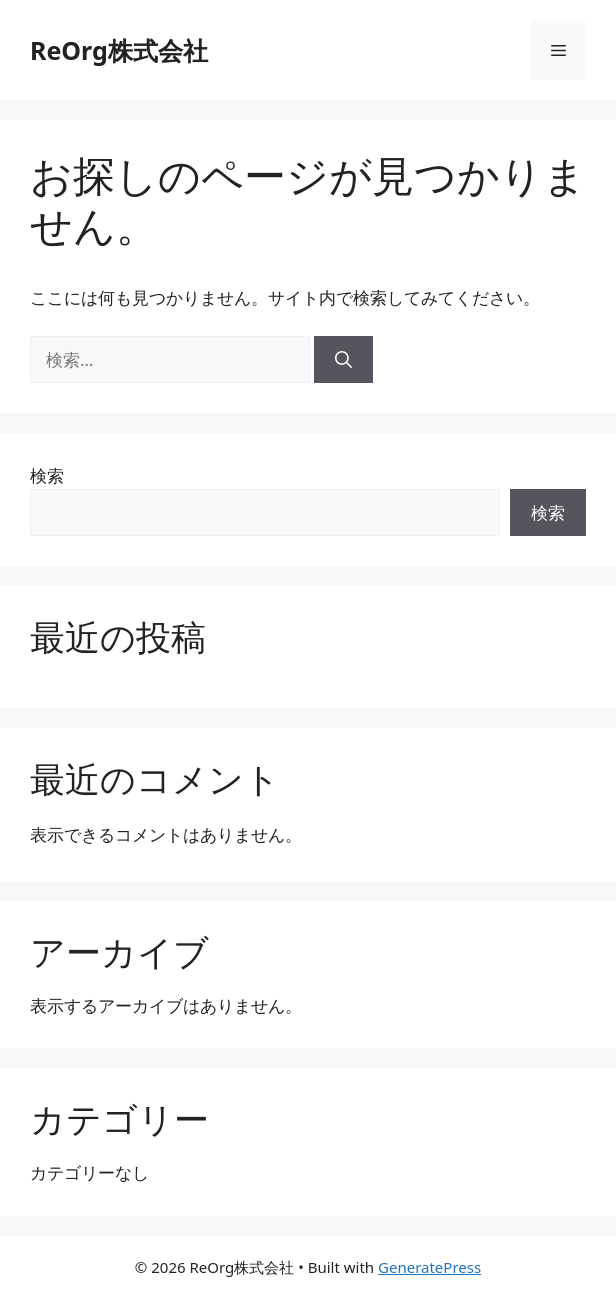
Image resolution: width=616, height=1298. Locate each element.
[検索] (343, 360)
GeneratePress (429, 1267)
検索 (47, 475)
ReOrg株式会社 (119, 50)
